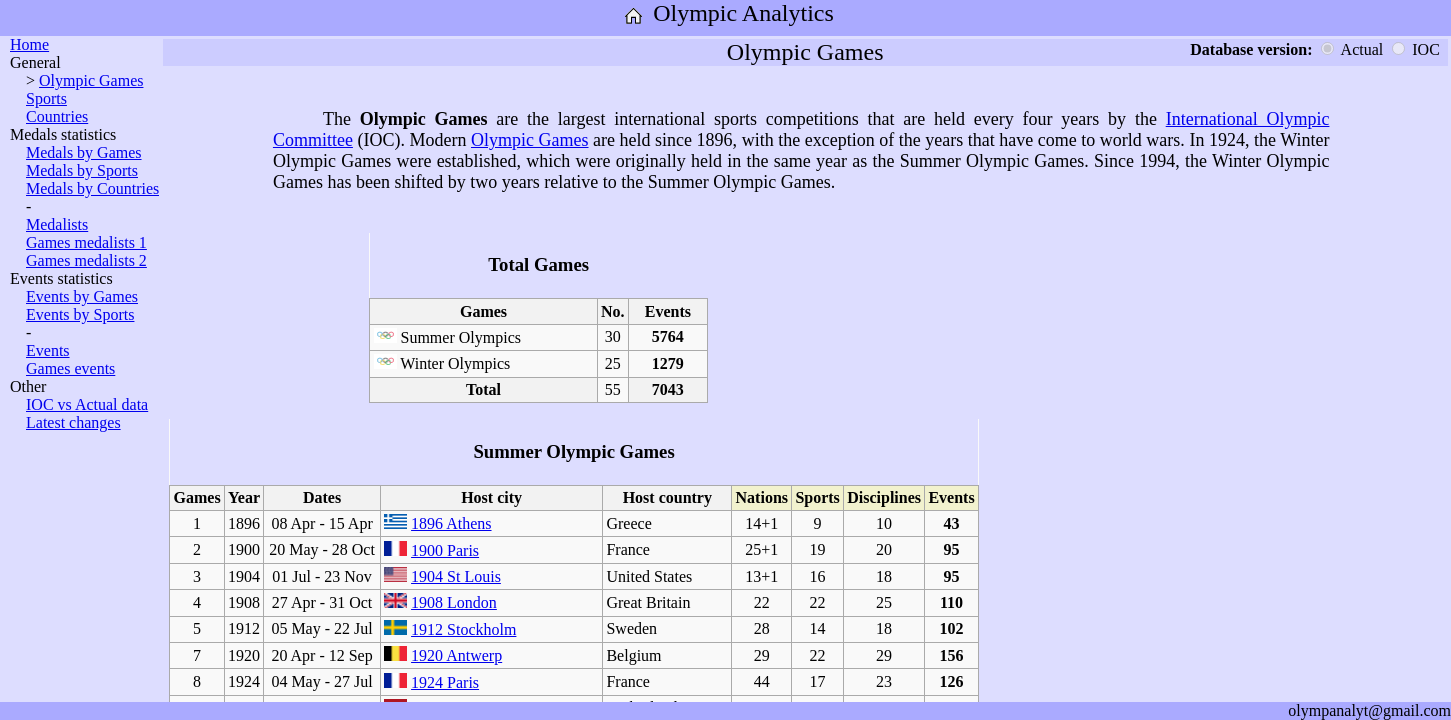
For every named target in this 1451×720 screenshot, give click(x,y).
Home (29, 44)
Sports (46, 98)
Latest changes (73, 422)
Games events (70, 368)
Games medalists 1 (86, 242)
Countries (57, 116)
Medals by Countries (92, 188)
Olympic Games (91, 80)
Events (48, 350)
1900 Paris (445, 550)
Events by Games (82, 296)
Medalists (57, 224)
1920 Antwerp (456, 655)
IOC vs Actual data (87, 404)
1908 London (454, 602)
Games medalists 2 (86, 260)
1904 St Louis (456, 576)
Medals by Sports (82, 170)
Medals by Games (84, 152)
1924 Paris (445, 682)
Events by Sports (80, 314)
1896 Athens (451, 523)
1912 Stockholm (463, 629)
